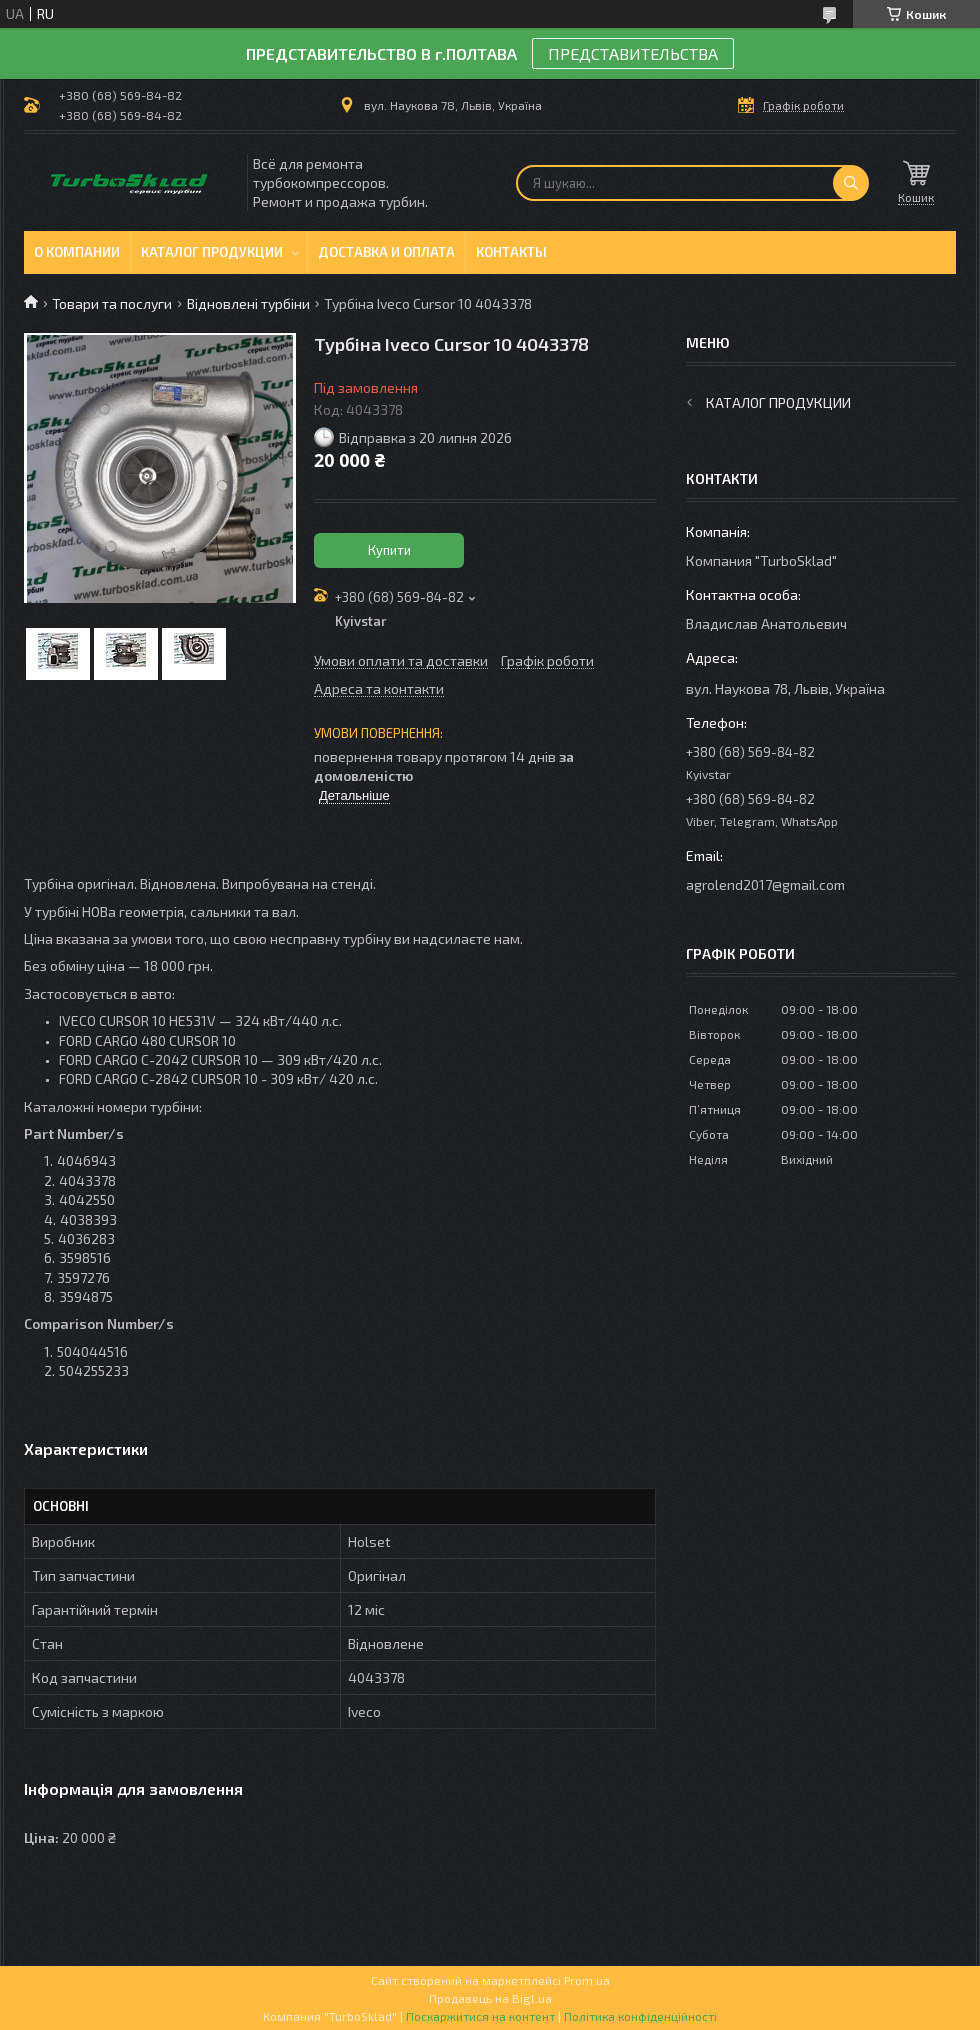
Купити (389, 550)
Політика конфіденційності (640, 2016)
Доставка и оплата (386, 252)
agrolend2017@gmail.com (765, 884)
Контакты (511, 252)
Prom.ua (587, 1980)
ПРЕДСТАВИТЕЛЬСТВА (633, 53)
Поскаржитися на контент (480, 2016)
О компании (77, 252)
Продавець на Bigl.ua (490, 1998)
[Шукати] (851, 183)
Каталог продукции (212, 252)
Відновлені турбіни (248, 303)
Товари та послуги (112, 303)
